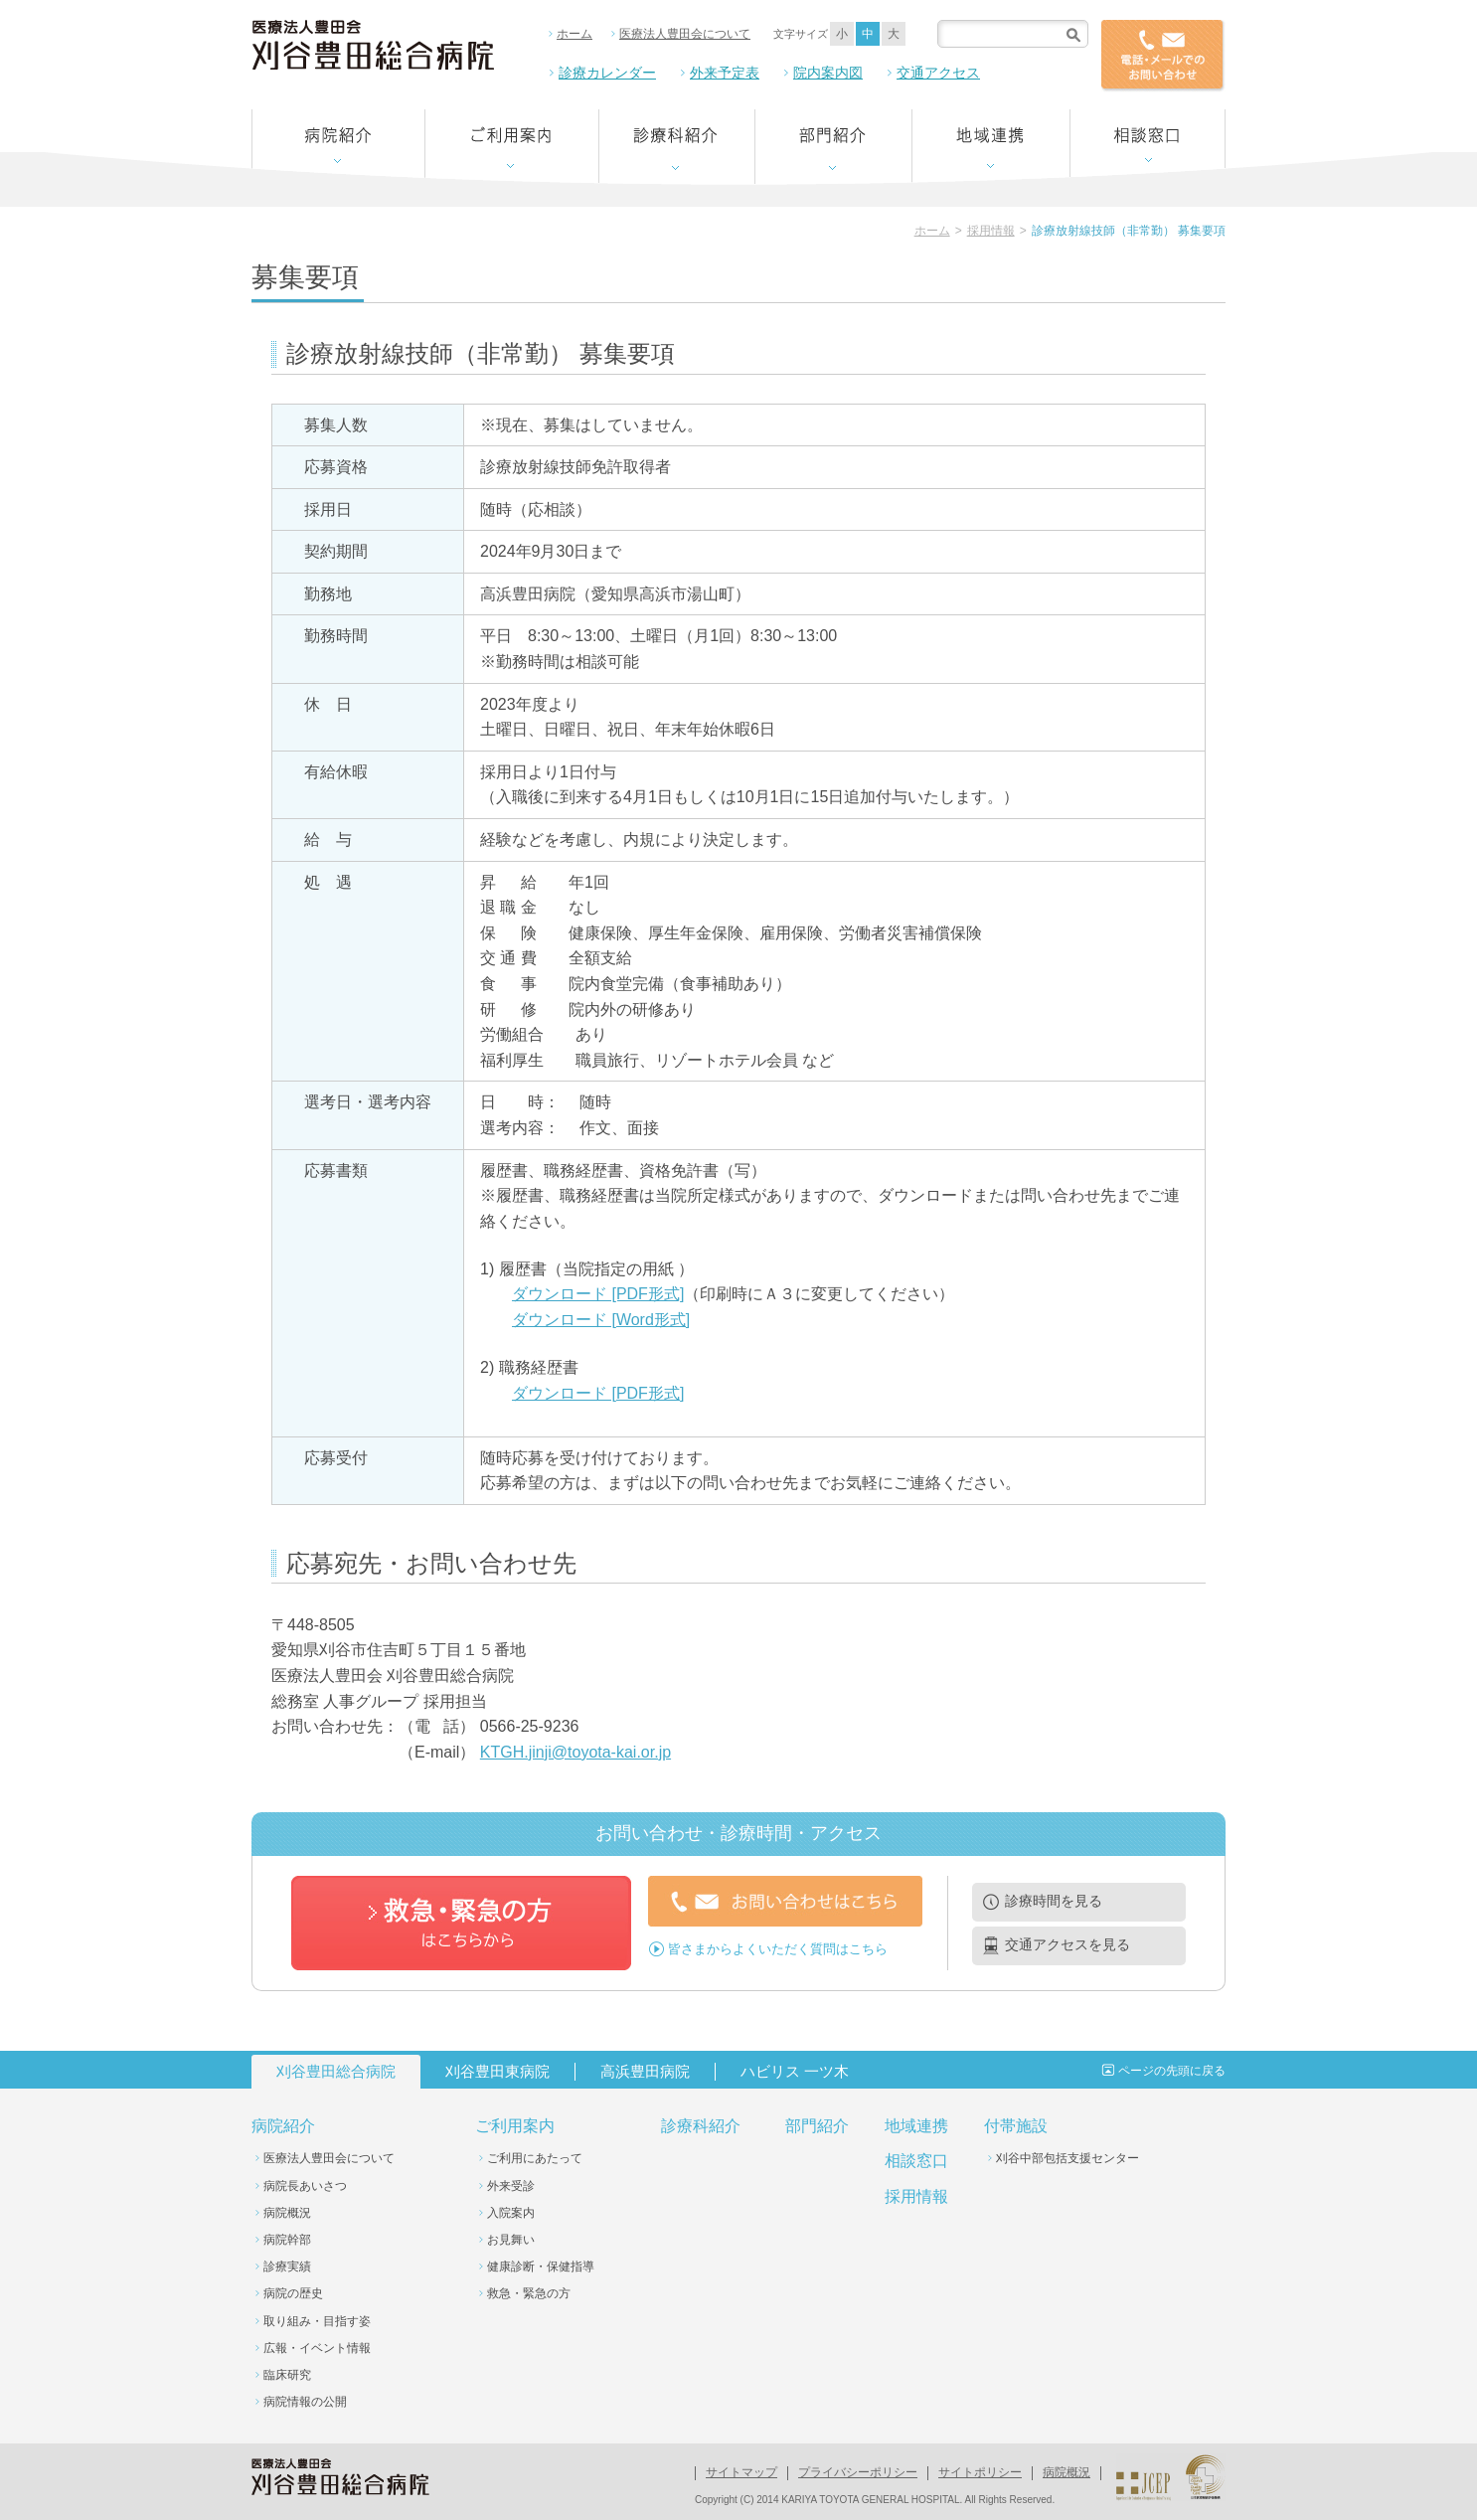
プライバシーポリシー (857, 2472)
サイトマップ (741, 2472)
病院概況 (287, 2213)
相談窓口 (916, 2160)
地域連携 (916, 2125)
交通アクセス (938, 73)
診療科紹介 (700, 2125)
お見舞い (511, 2240)
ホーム (574, 34)
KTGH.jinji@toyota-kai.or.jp (575, 1752)
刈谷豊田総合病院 (336, 2071)
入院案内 (511, 2213)
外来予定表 (724, 73)
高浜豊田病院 (645, 2071)
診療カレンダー (607, 73)
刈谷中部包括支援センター (1067, 2158)
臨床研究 (287, 2375)
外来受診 (511, 2186)
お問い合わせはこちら (785, 1901)
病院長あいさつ (305, 2186)
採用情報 (991, 231)
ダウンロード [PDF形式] (598, 1293)
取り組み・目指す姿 (317, 2321)
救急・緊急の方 (529, 2293)
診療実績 (287, 2266)
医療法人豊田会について (684, 34)
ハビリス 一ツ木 (794, 2071)
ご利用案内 (515, 2125)
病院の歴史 (293, 2293)
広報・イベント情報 (317, 2348)
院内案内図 (828, 73)
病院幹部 (287, 2240)
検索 (1073, 34)
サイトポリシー (980, 2472)
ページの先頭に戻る (1172, 2071)
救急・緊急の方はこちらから (461, 1923)
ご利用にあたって (534, 2158)
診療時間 (1053, 1901)
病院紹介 (283, 2125)
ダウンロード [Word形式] (601, 1319)
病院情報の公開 (305, 2402)
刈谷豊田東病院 (497, 2071)
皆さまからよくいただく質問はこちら (778, 1947)
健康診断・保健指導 (540, 2266)
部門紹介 (817, 2125)
